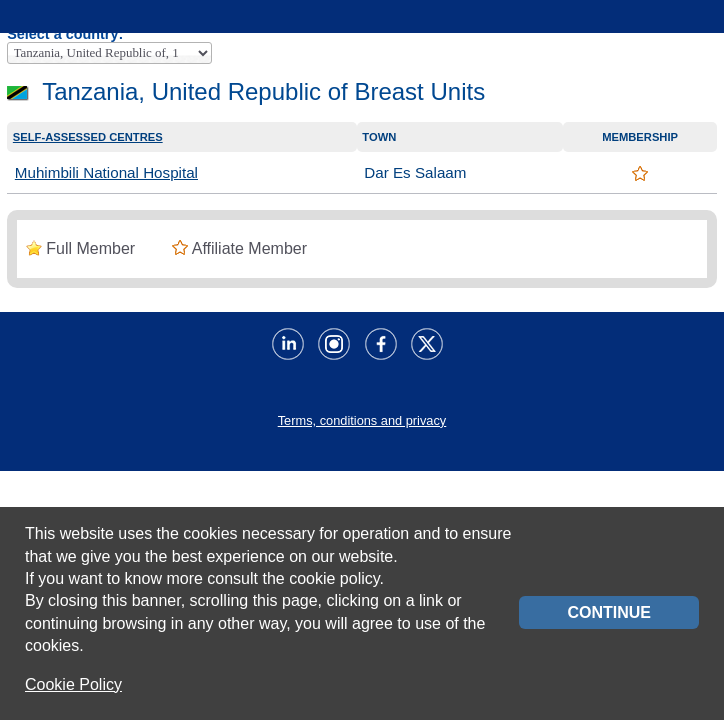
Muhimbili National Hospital (106, 172)
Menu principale (26, 22)
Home (82, 22)
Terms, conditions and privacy (362, 420)
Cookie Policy (73, 684)
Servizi (701, 22)
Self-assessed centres (88, 137)
